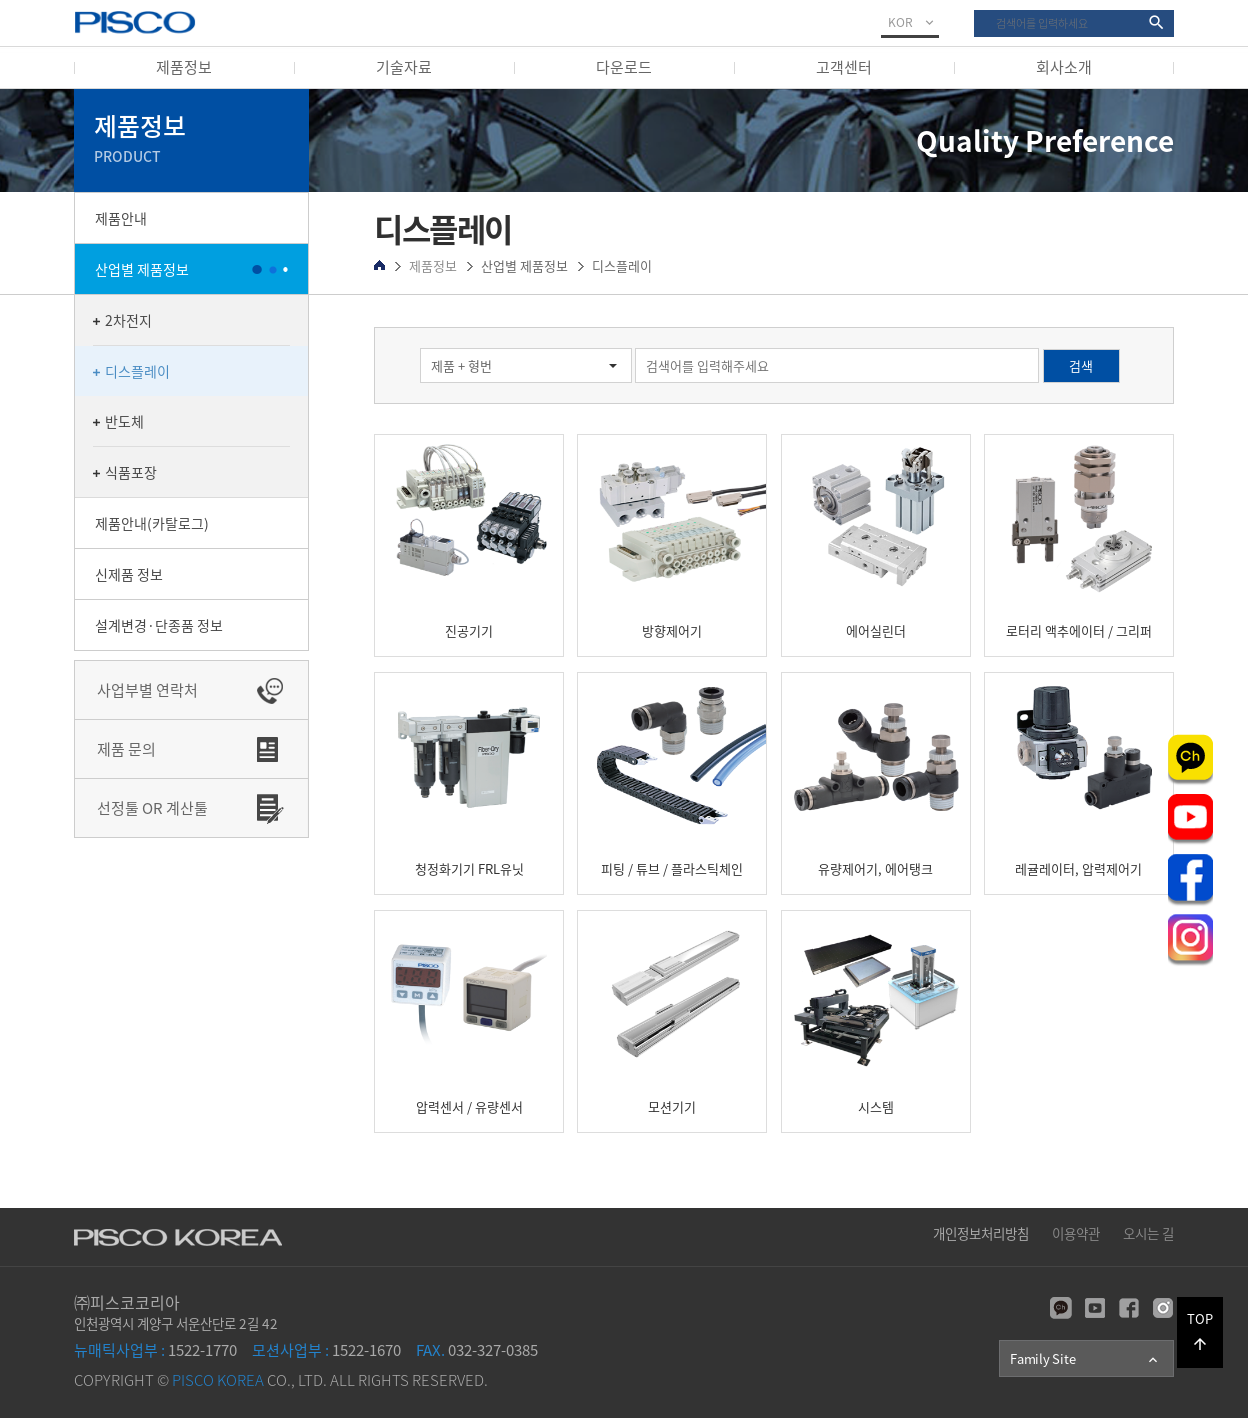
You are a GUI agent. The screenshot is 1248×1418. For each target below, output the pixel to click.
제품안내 (121, 218)
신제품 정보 (129, 574)
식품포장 (131, 472)
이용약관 (1076, 1233)
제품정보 (184, 67)
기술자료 (404, 67)
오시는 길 (1148, 1233)
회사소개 (1064, 67)
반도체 (124, 421)
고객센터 (844, 67)
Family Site (1085, 1359)
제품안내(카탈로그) (152, 523)
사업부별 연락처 (147, 690)
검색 (974, 10)
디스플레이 (137, 371)
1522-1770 (155, 1350)
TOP (1200, 1331)
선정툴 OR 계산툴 (152, 808)
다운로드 (624, 67)
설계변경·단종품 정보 (159, 625)
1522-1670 (326, 1350)
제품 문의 (126, 749)
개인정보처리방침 (981, 1233)
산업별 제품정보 (142, 269)
